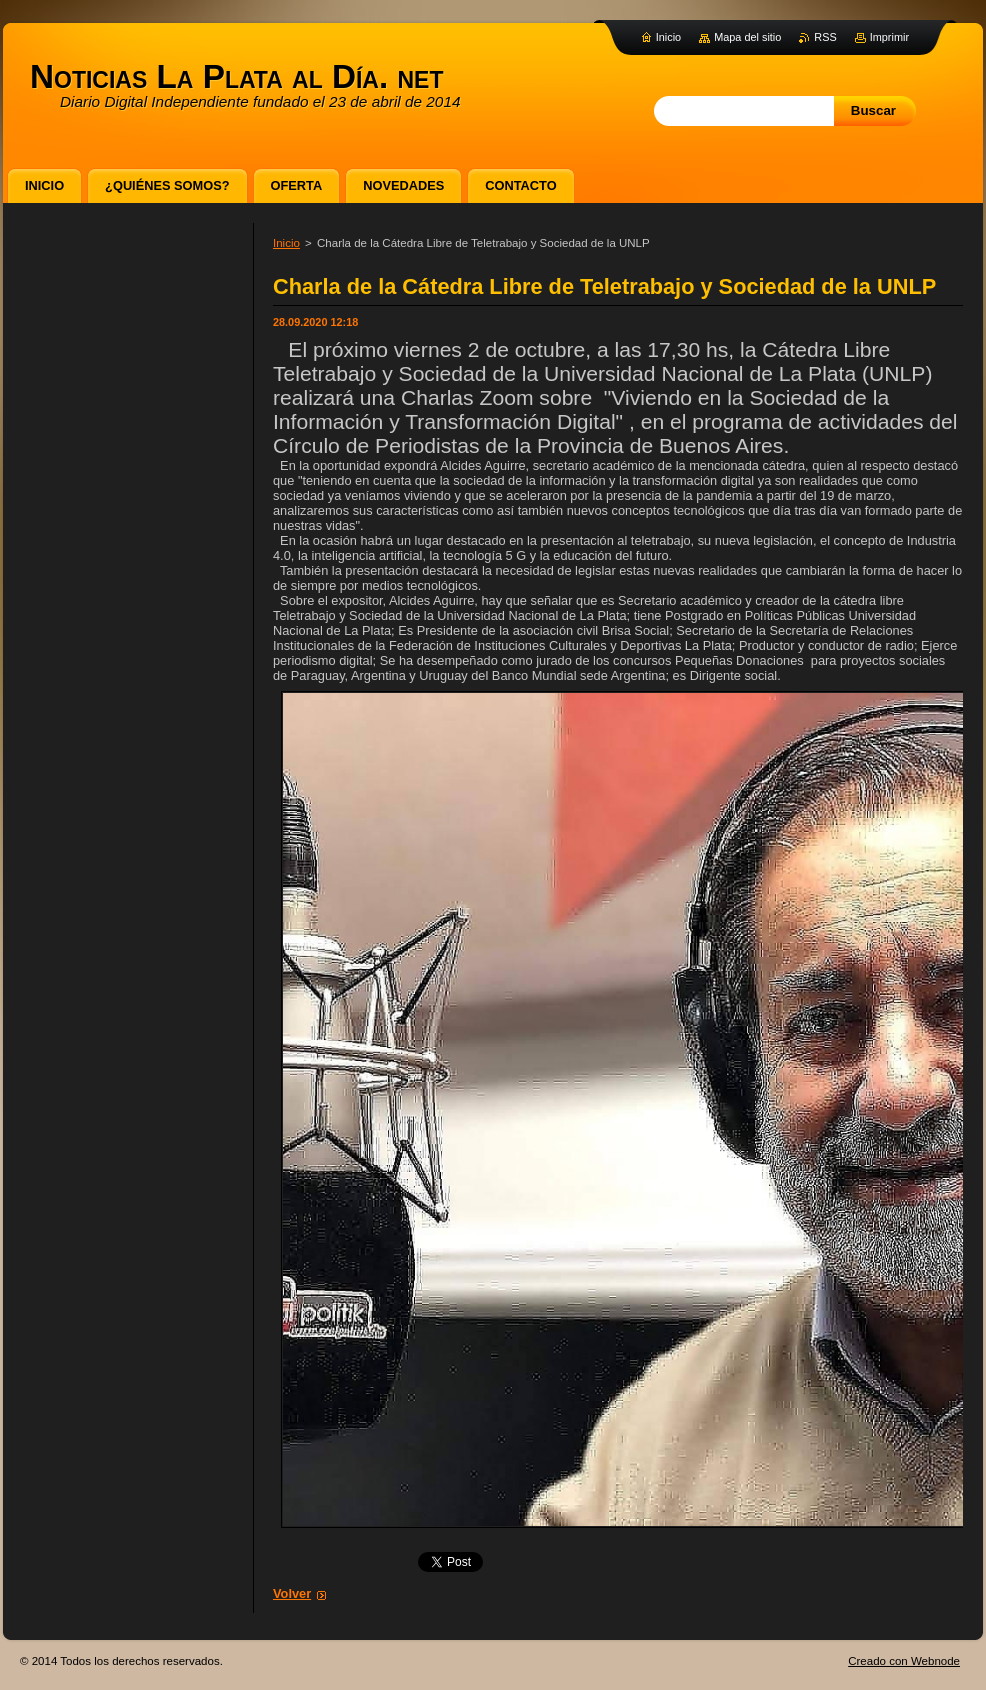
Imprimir (889, 37)
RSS (825, 37)
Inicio (286, 243)
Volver (292, 1593)
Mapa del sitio (747, 37)
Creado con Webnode (904, 1661)
